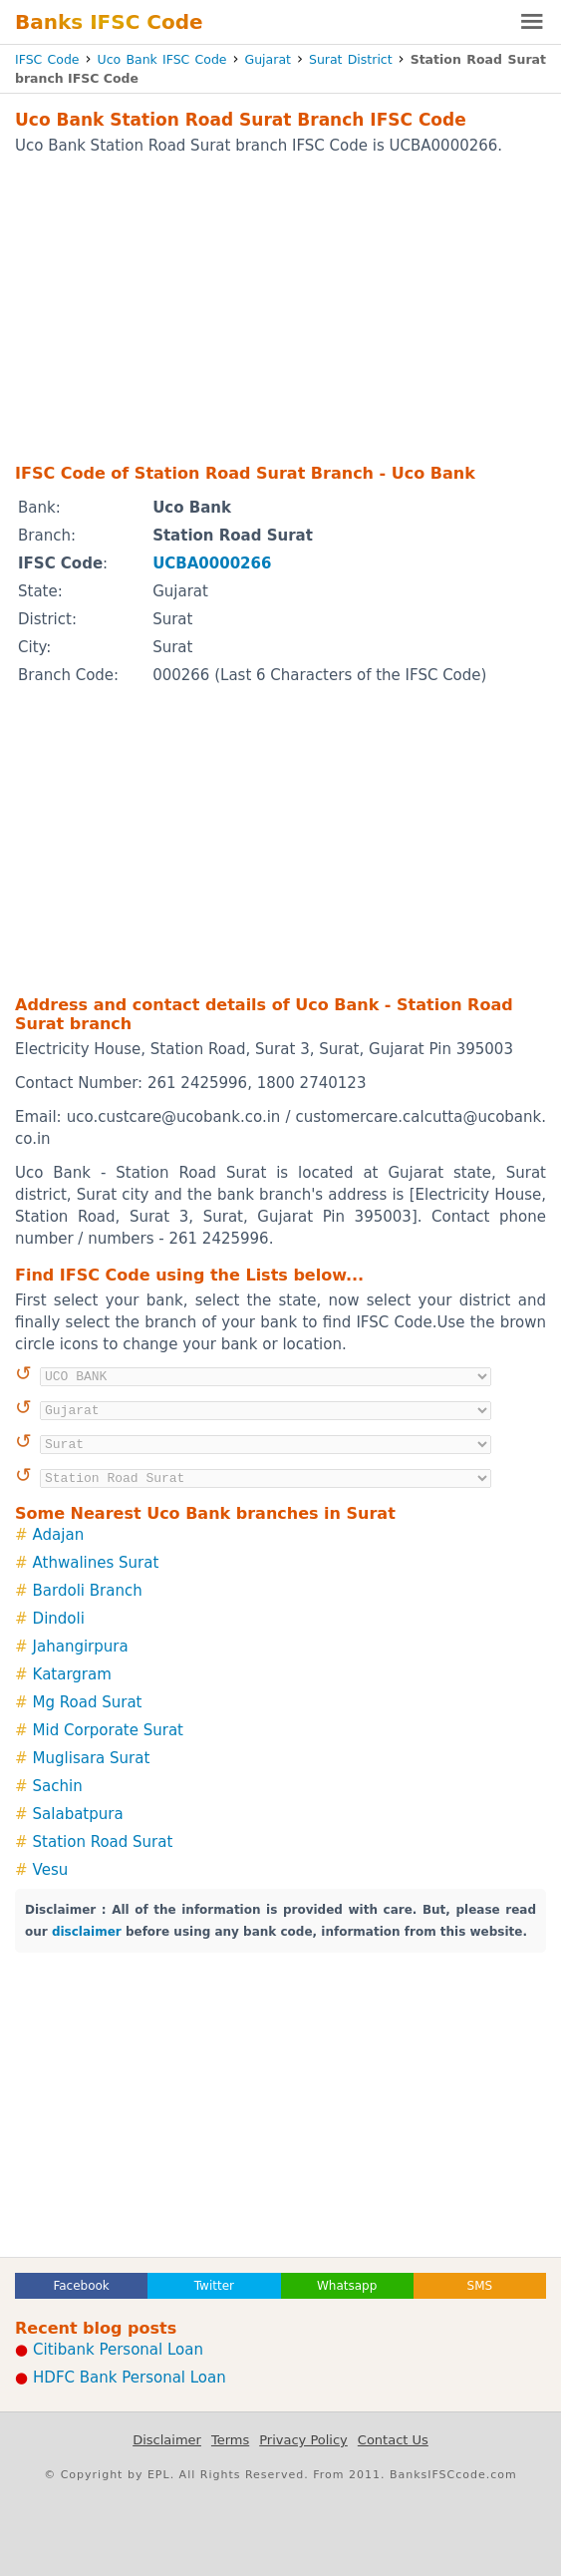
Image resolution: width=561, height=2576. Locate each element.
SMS (480, 2286)
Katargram (72, 1674)
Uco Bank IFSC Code (162, 59)
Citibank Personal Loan (118, 2350)
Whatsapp (347, 2286)
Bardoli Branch (87, 1591)
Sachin (58, 1786)
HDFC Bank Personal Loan (129, 2378)
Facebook (81, 2286)
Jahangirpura (81, 1647)
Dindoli (59, 1619)
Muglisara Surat (91, 1758)
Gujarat (268, 59)
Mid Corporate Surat (108, 1730)
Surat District (351, 59)
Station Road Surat (103, 1842)
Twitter (214, 2286)
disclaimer (87, 1932)
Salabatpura (78, 1814)
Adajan (59, 1535)
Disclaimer (167, 2439)
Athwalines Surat (96, 1563)
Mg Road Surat (87, 1702)
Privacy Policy (303, 2439)
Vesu (51, 1870)
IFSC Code (47, 59)
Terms (230, 2439)
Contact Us (393, 2439)
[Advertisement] (280, 308)
